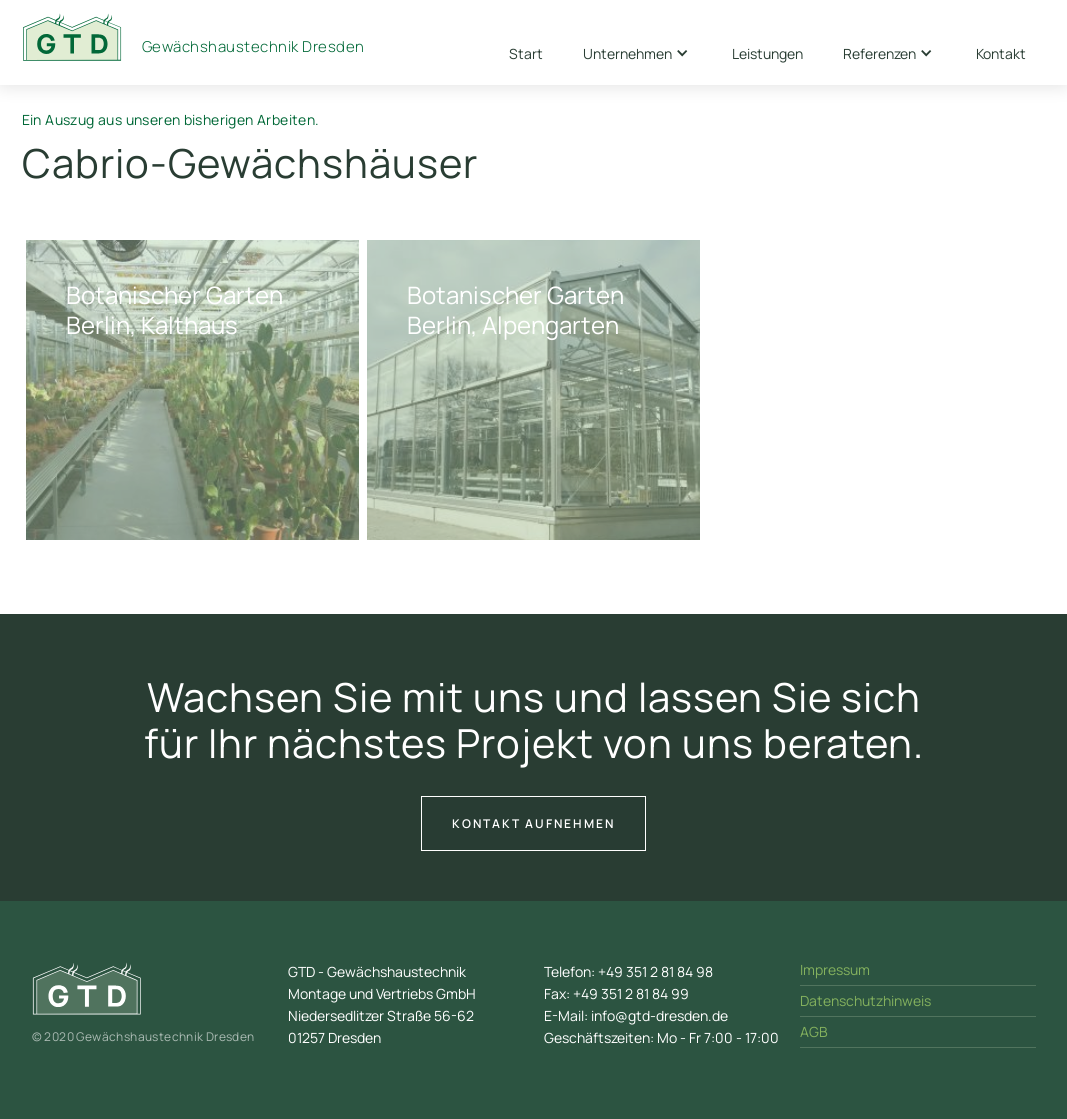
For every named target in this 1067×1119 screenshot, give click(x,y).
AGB (814, 1031)
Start (526, 53)
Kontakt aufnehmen (533, 823)
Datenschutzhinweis (865, 1000)
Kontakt (1001, 53)
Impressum (835, 969)
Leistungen (767, 53)
